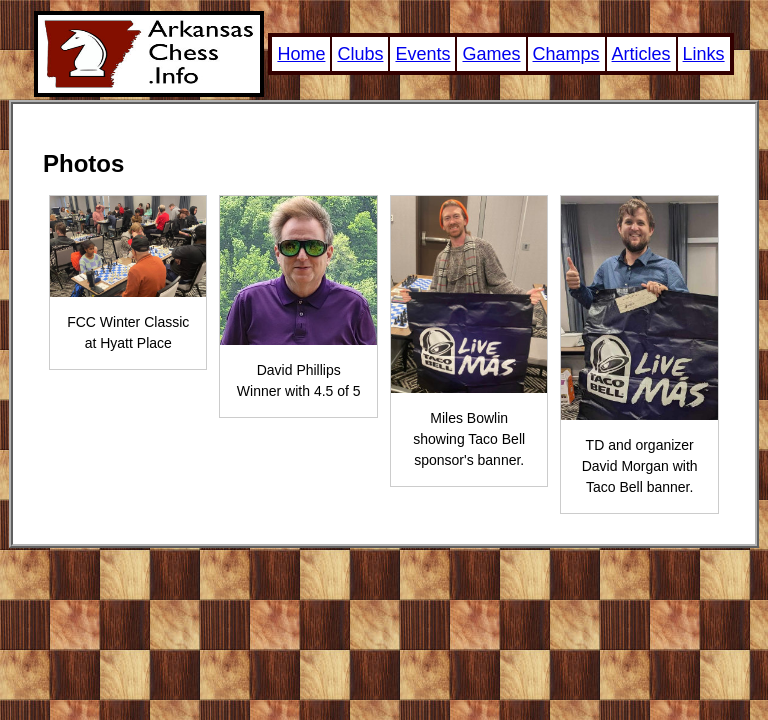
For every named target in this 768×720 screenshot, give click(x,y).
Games (491, 54)
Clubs (360, 54)
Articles (641, 54)
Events (422, 54)
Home (301, 54)
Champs (566, 54)
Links (704, 54)
